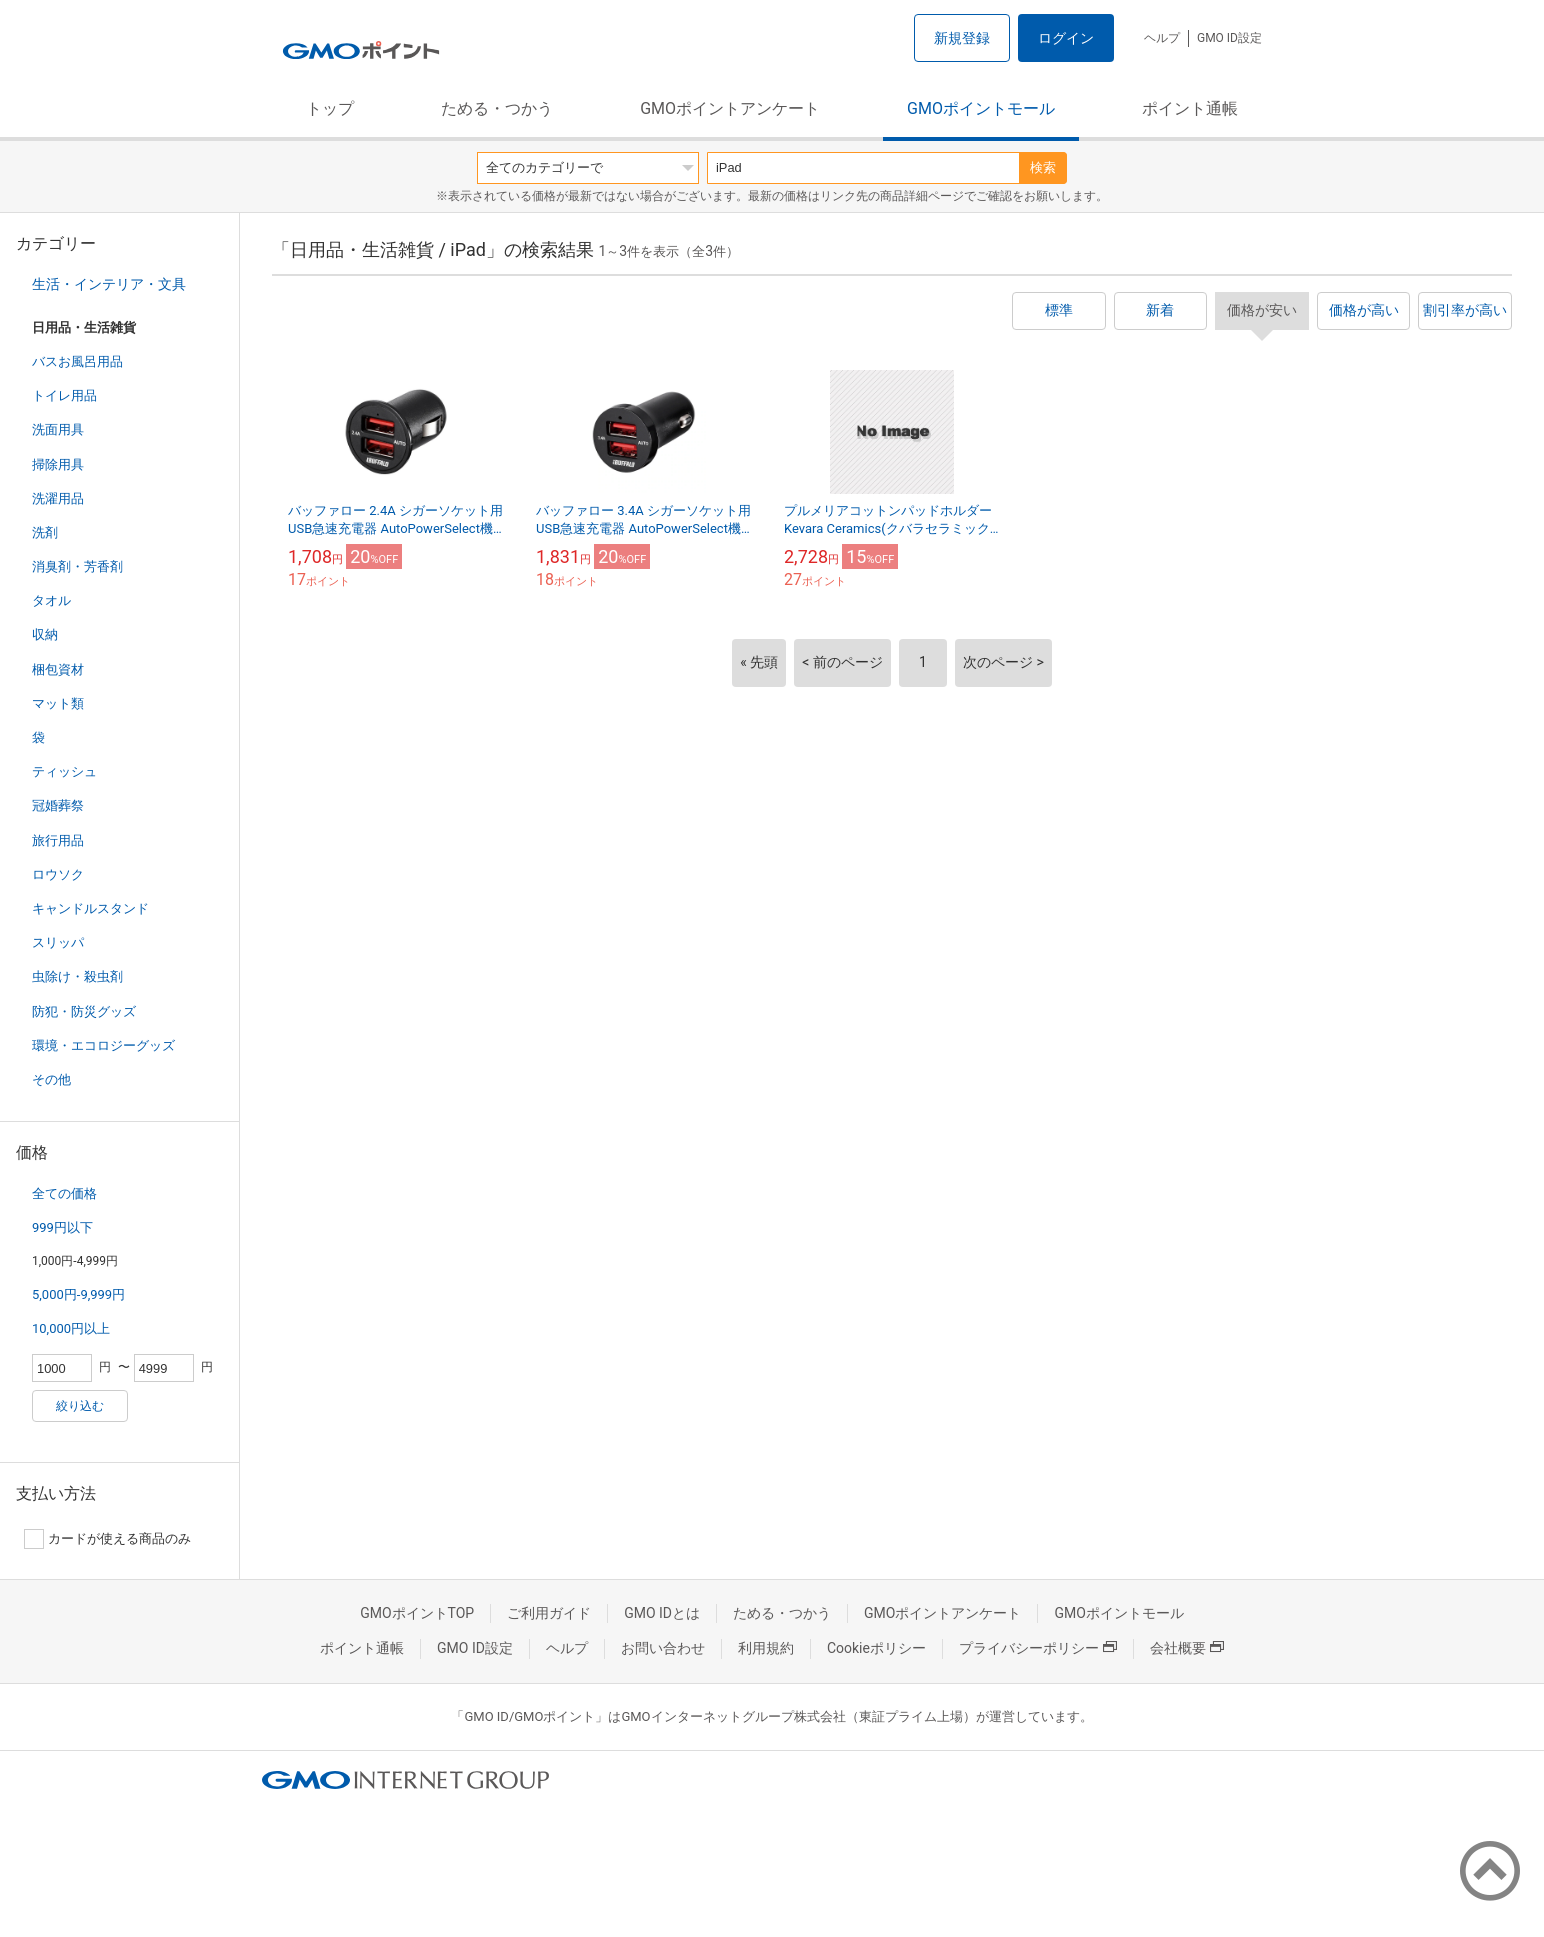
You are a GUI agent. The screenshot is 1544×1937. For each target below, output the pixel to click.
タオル (51, 600)
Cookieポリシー (876, 1648)
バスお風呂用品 (77, 361)
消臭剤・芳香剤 (77, 566)
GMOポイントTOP (417, 1613)
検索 (1043, 167)
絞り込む (80, 1406)
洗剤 (45, 532)
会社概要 (1187, 1648)
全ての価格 (64, 1193)
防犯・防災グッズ (84, 1011)
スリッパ (58, 942)
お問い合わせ (663, 1648)
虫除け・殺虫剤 (77, 976)
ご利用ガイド (549, 1613)
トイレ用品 (64, 395)
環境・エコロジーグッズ (103, 1045)
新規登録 (962, 38)
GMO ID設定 (1229, 38)
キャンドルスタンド (90, 908)
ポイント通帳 (1190, 108)
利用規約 (766, 1648)
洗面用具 (58, 429)
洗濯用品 (58, 498)
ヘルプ (1162, 38)
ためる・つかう (497, 108)
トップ (330, 108)
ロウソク (58, 874)
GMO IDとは (662, 1613)
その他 (51, 1079)
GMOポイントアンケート (730, 108)
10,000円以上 (71, 1328)
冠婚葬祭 (58, 805)
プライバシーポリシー (1038, 1648)
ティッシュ (64, 771)
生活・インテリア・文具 (109, 284)
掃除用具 (58, 464)
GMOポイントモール (981, 108)
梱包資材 (58, 669)
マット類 (58, 703)
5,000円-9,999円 (78, 1294)
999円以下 (62, 1227)
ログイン (1066, 38)
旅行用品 (58, 840)
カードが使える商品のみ (107, 1539)
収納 (45, 634)
